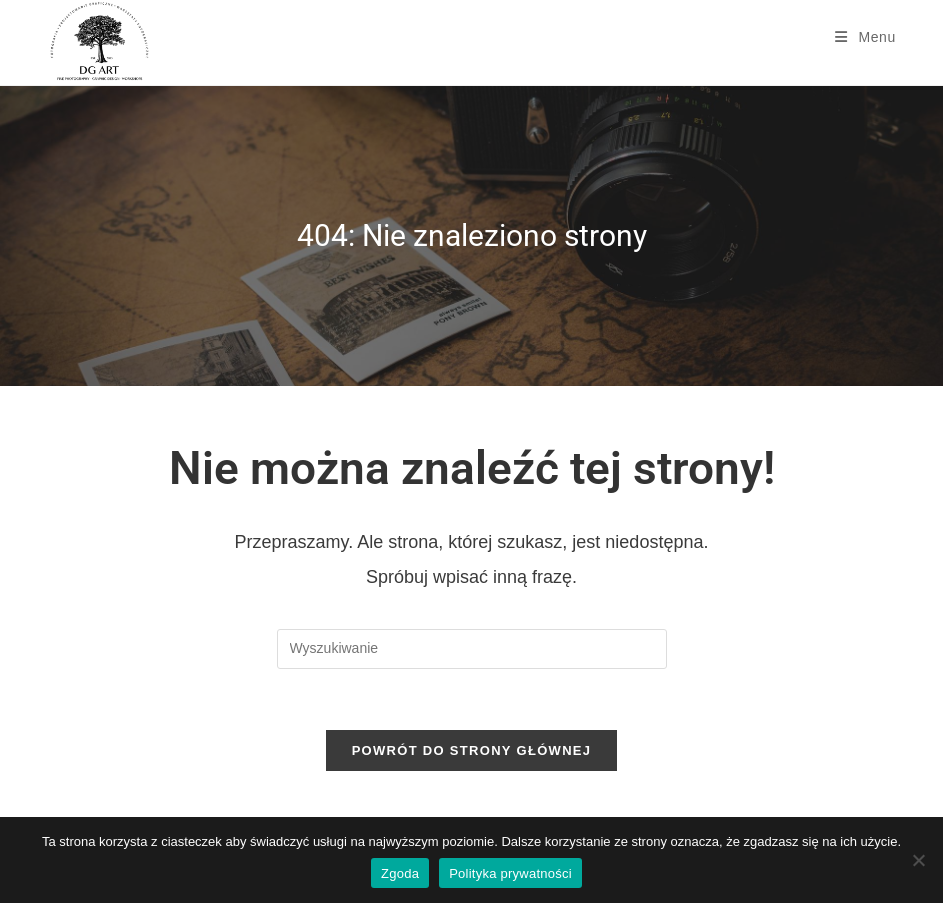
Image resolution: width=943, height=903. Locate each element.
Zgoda (400, 873)
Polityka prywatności (510, 873)
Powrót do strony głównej (472, 750)
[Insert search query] (472, 649)
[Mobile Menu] (865, 37)
